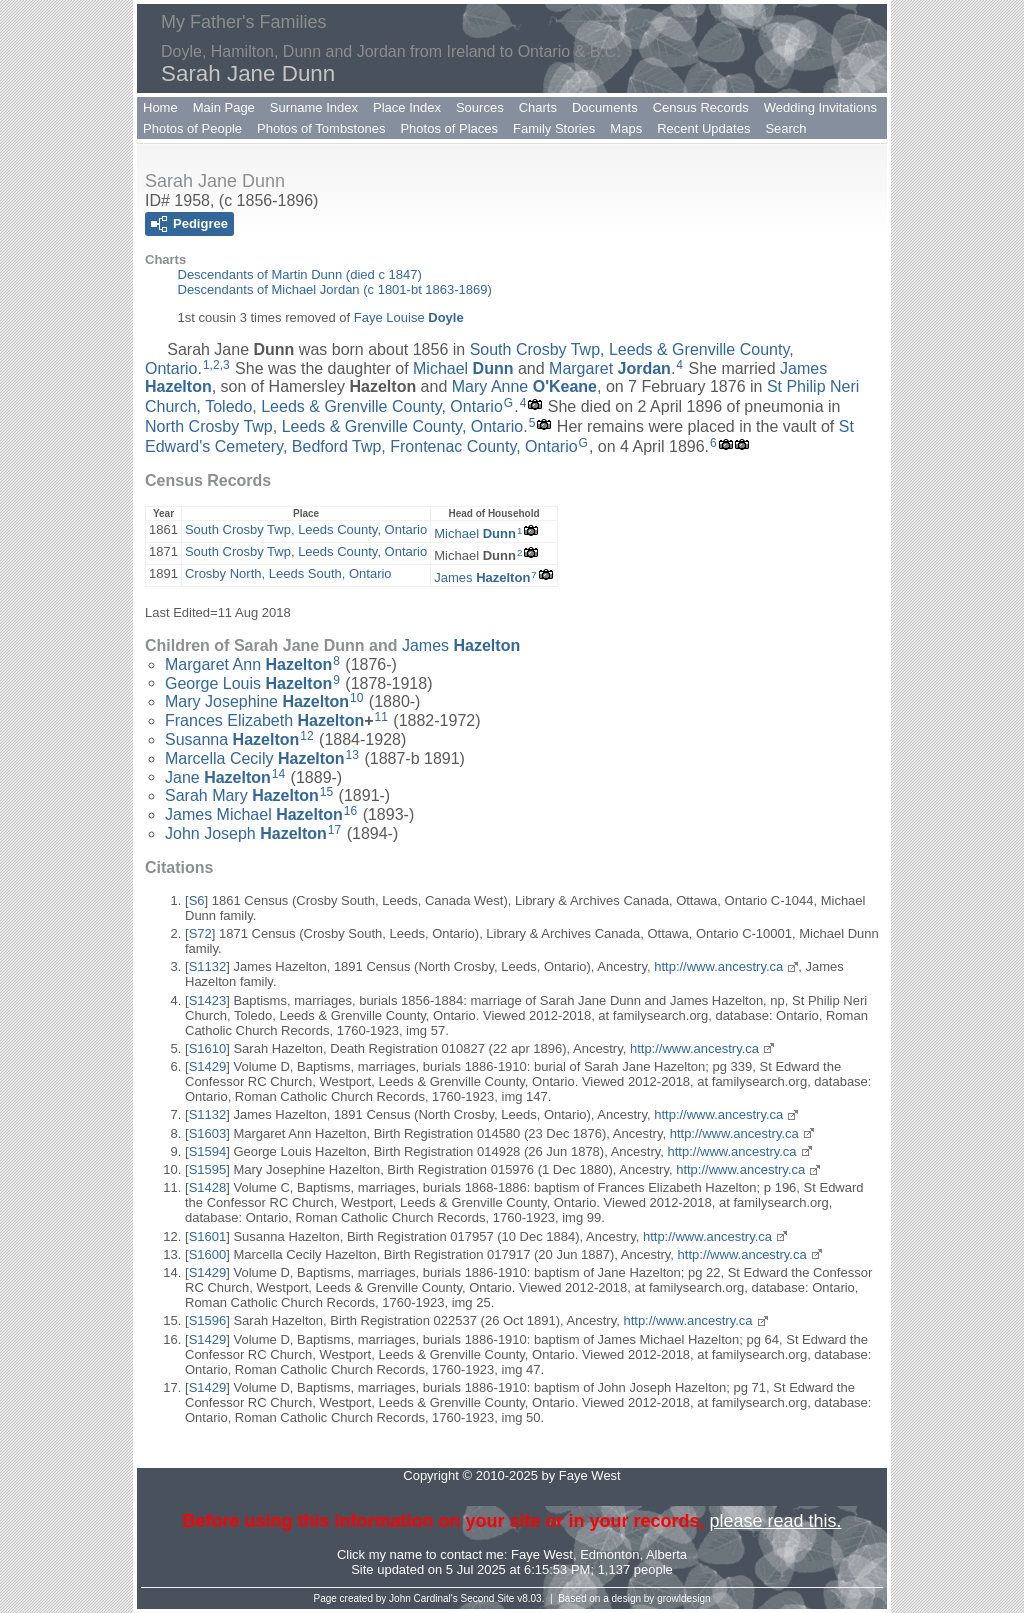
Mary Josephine (257, 701)
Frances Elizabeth (264, 720)
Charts (538, 107)
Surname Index (314, 107)
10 (356, 698)
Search (785, 128)
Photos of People (192, 128)
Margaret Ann (248, 664)
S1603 (208, 1133)
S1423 (208, 1000)
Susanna (232, 739)
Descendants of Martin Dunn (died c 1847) (300, 274)
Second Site (488, 1598)
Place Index (407, 107)
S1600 (208, 1254)
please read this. (775, 1521)
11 (381, 717)
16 (350, 811)
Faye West (542, 1554)
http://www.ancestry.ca (718, 966)
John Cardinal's (423, 1598)
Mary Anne (524, 386)
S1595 (208, 1169)
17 (334, 830)
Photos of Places (449, 128)
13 (352, 755)
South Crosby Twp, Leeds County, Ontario (306, 529)
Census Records (701, 107)
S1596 (208, 1320)
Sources (480, 107)
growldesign (683, 1598)
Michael (463, 368)
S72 (200, 933)
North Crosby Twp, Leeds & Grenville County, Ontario (334, 426)
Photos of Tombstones (321, 128)
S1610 (208, 1048)
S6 (197, 900)
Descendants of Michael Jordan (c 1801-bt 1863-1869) (335, 289)
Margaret (610, 368)
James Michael (254, 814)
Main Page (224, 107)
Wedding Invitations (820, 107)
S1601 (208, 1236)
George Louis (248, 682)
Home (160, 107)
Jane (218, 776)
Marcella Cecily (255, 758)
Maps (626, 128)
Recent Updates (703, 128)
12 (306, 736)
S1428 (208, 1187)
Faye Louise (409, 317)
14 (278, 774)
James (482, 577)
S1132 (208, 966)
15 (326, 792)
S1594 (208, 1151)
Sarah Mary (242, 795)
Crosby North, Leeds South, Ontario (288, 573)
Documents (605, 107)
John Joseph (246, 833)
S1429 (208, 1066)
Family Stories (554, 128)
